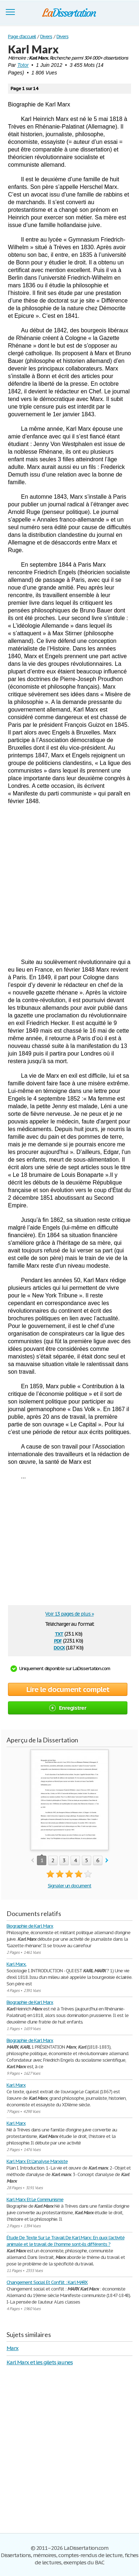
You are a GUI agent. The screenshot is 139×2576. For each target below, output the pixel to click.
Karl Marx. (16, 1964)
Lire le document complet (67, 1689)
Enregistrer (67, 1707)
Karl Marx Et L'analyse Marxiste (37, 2161)
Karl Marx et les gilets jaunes (40, 2362)
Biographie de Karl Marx (30, 1926)
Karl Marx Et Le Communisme (35, 2199)
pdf (58, 1640)
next (107, 1860)
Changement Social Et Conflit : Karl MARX (47, 2282)
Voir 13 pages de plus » (69, 1614)
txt (59, 1633)
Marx (12, 2348)
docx (59, 1647)
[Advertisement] (69, 881)
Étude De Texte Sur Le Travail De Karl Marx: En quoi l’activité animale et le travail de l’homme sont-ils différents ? (66, 2241)
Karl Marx (16, 2085)
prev (32, 1860)
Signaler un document (69, 1886)
